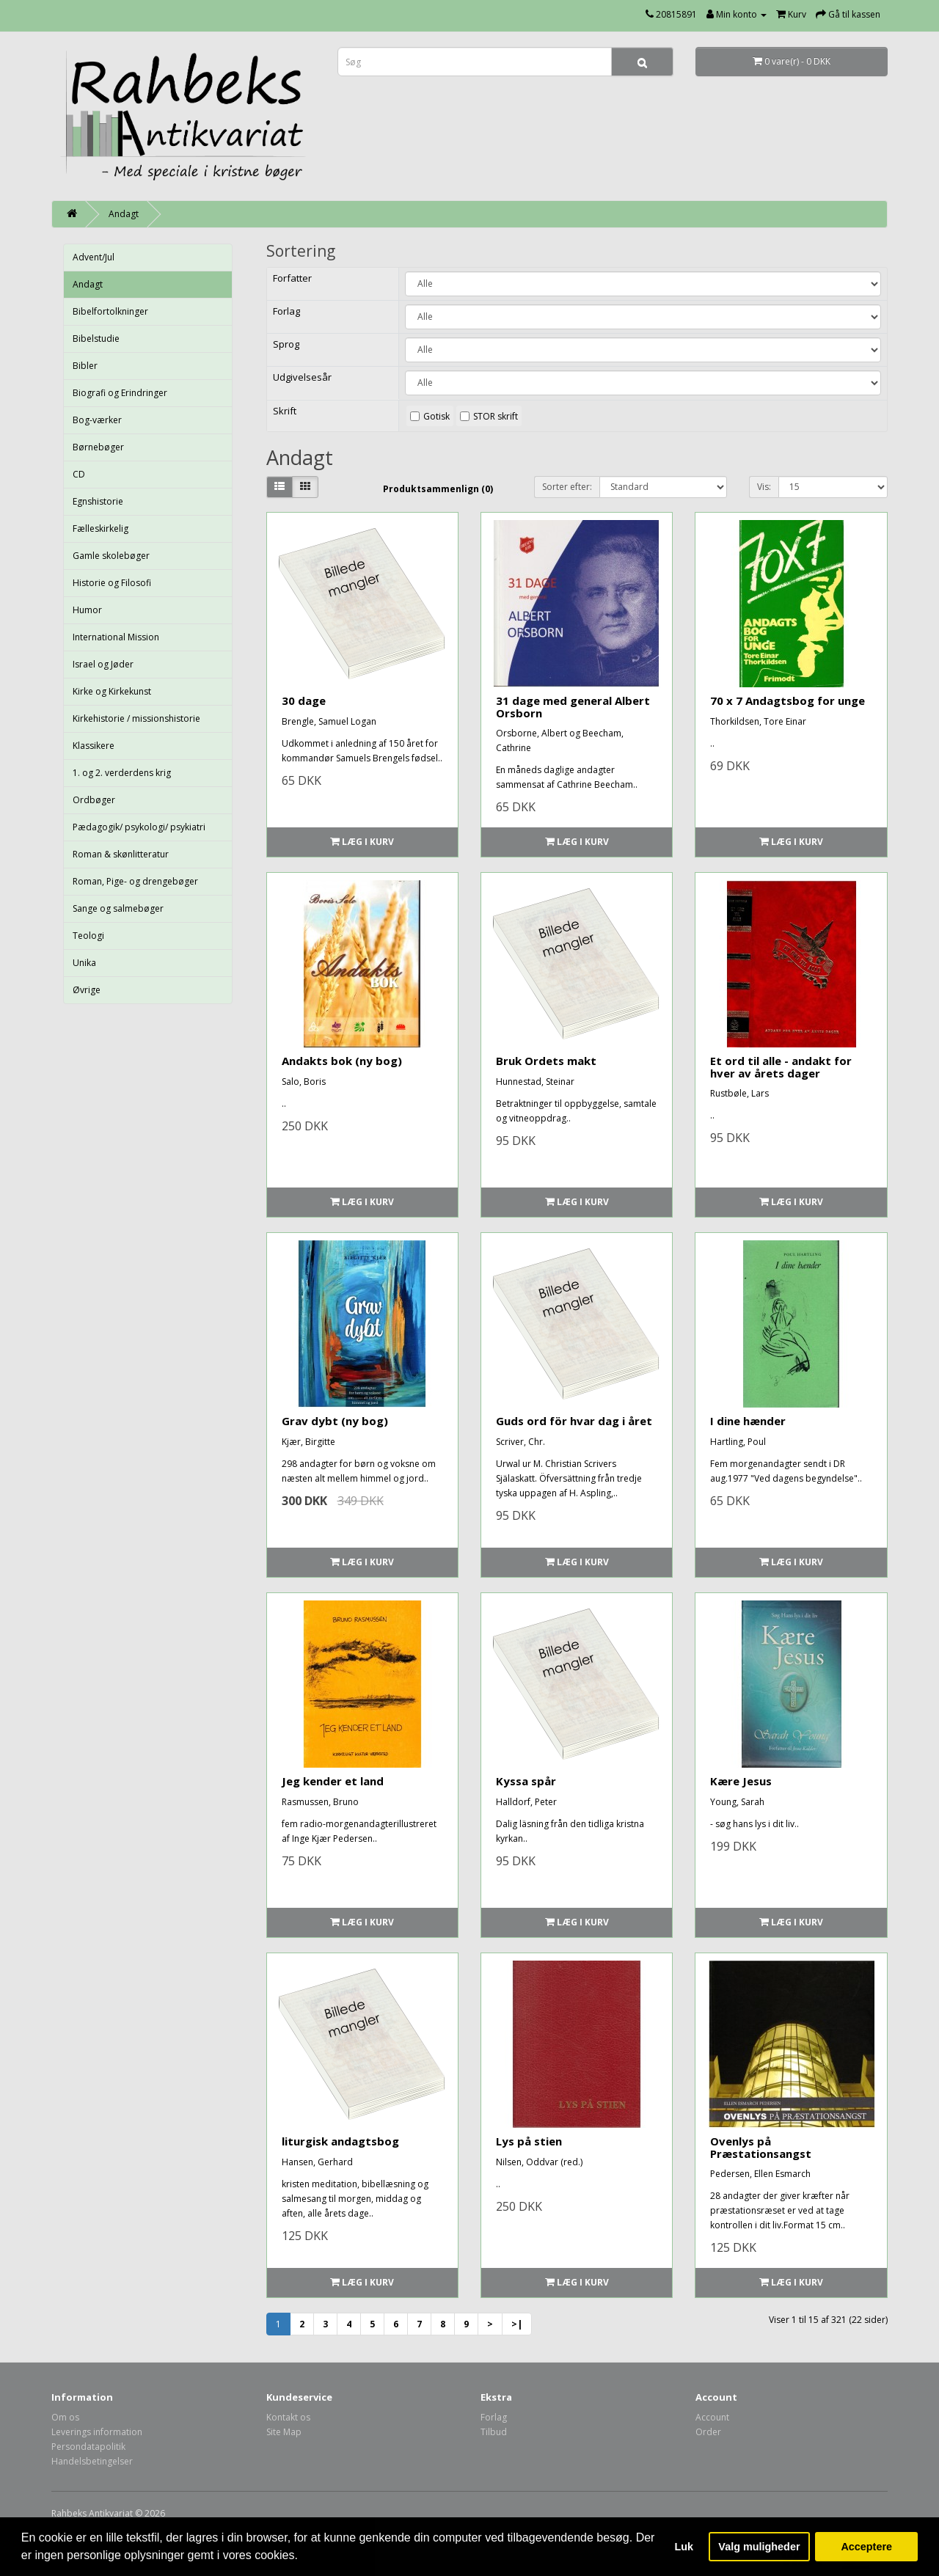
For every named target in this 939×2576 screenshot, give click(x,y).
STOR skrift (495, 416)
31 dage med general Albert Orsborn (573, 706)
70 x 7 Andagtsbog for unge (787, 700)
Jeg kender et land (333, 1781)
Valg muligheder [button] (759, 2547)
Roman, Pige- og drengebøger (135, 881)
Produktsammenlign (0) (438, 489)
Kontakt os (288, 2417)
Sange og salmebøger (118, 908)
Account (712, 2417)
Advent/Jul (93, 257)
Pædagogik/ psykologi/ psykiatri (139, 827)
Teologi (88, 935)
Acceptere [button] (866, 2547)
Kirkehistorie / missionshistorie (136, 718)
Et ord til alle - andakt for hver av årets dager (781, 1066)
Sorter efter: (567, 486)
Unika (84, 962)
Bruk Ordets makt (546, 1060)
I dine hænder (748, 1420)
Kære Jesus (741, 1781)
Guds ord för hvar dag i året (574, 1420)
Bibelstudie (96, 338)
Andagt (124, 214)
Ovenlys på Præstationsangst (760, 2147)
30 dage (304, 700)
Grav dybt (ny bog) (335, 1420)
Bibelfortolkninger (110, 311)
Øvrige (87, 990)
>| (516, 2324)
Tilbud (494, 2432)
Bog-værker (97, 420)
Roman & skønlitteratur (121, 854)
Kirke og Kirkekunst (112, 691)
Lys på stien (529, 2141)
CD (79, 474)
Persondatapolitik (88, 2446)
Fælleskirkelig (100, 528)
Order (708, 2432)
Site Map (284, 2432)
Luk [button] (684, 2547)
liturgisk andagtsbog (340, 2141)
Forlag (494, 2417)
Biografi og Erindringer (120, 393)
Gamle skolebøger (111, 555)
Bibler (85, 365)
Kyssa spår (526, 1781)
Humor (87, 610)
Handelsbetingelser (92, 2461)
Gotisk (436, 416)
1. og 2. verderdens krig (122, 772)
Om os (65, 2417)
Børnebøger (98, 447)
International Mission (116, 637)
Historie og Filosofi (112, 583)
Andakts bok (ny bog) (342, 1060)
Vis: (764, 486)
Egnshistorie (98, 501)
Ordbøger (94, 800)
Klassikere (93, 745)
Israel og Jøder (103, 664)
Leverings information (96, 2432)
